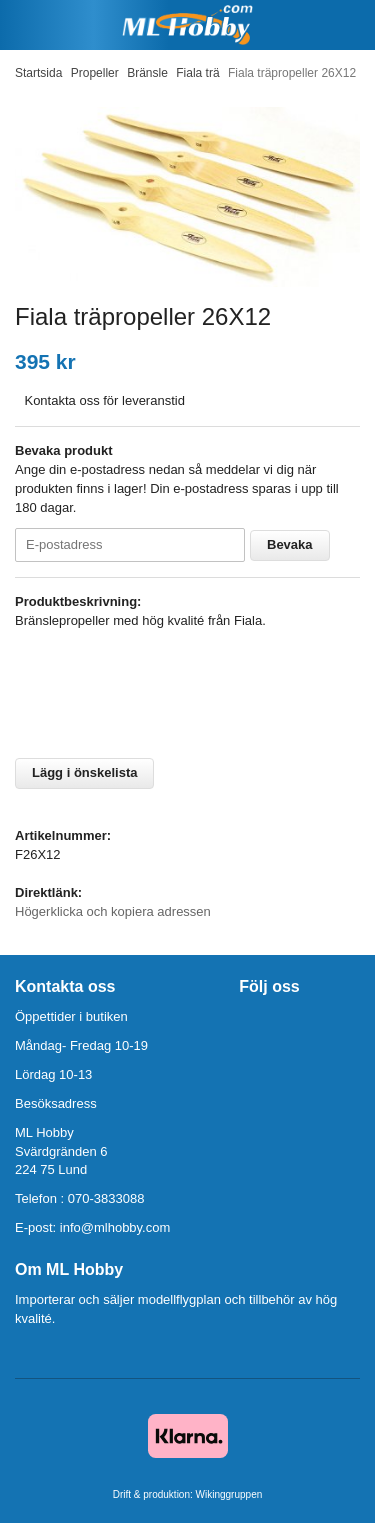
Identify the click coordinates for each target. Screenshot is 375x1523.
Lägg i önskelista (84, 772)
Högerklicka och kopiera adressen (113, 911)
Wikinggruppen (229, 1494)
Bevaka (290, 544)
